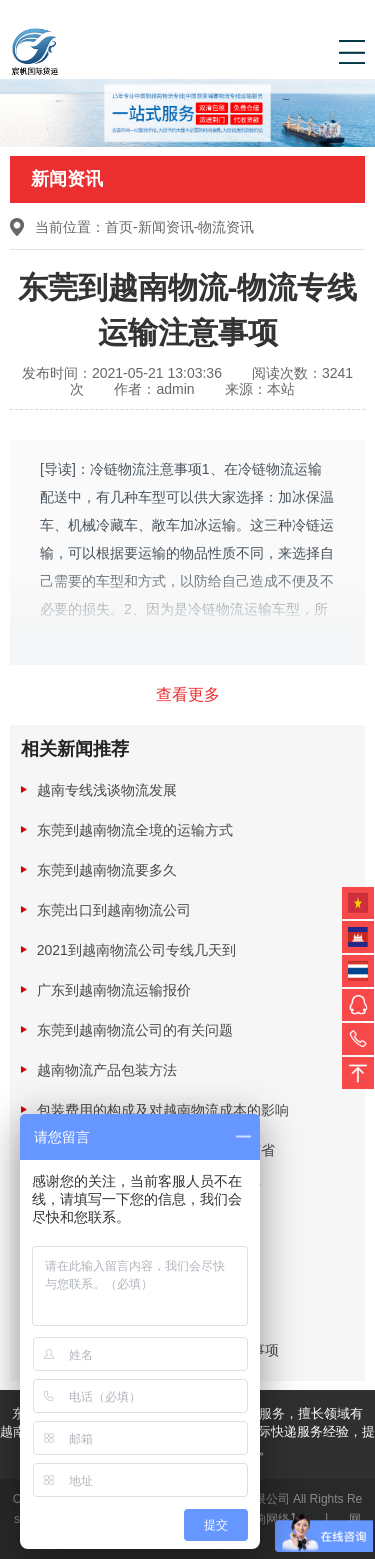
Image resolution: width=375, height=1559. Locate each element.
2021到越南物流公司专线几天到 (136, 950)
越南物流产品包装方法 (107, 1070)
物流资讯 (226, 227)
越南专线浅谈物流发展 (107, 790)
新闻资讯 (166, 227)
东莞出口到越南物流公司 (114, 910)
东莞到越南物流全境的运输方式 (135, 830)
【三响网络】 (266, 1519)
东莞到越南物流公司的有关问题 (135, 1030)
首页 (119, 227)
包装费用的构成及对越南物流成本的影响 (163, 1110)
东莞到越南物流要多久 (107, 870)
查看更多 (188, 694)
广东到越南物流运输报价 (114, 990)
